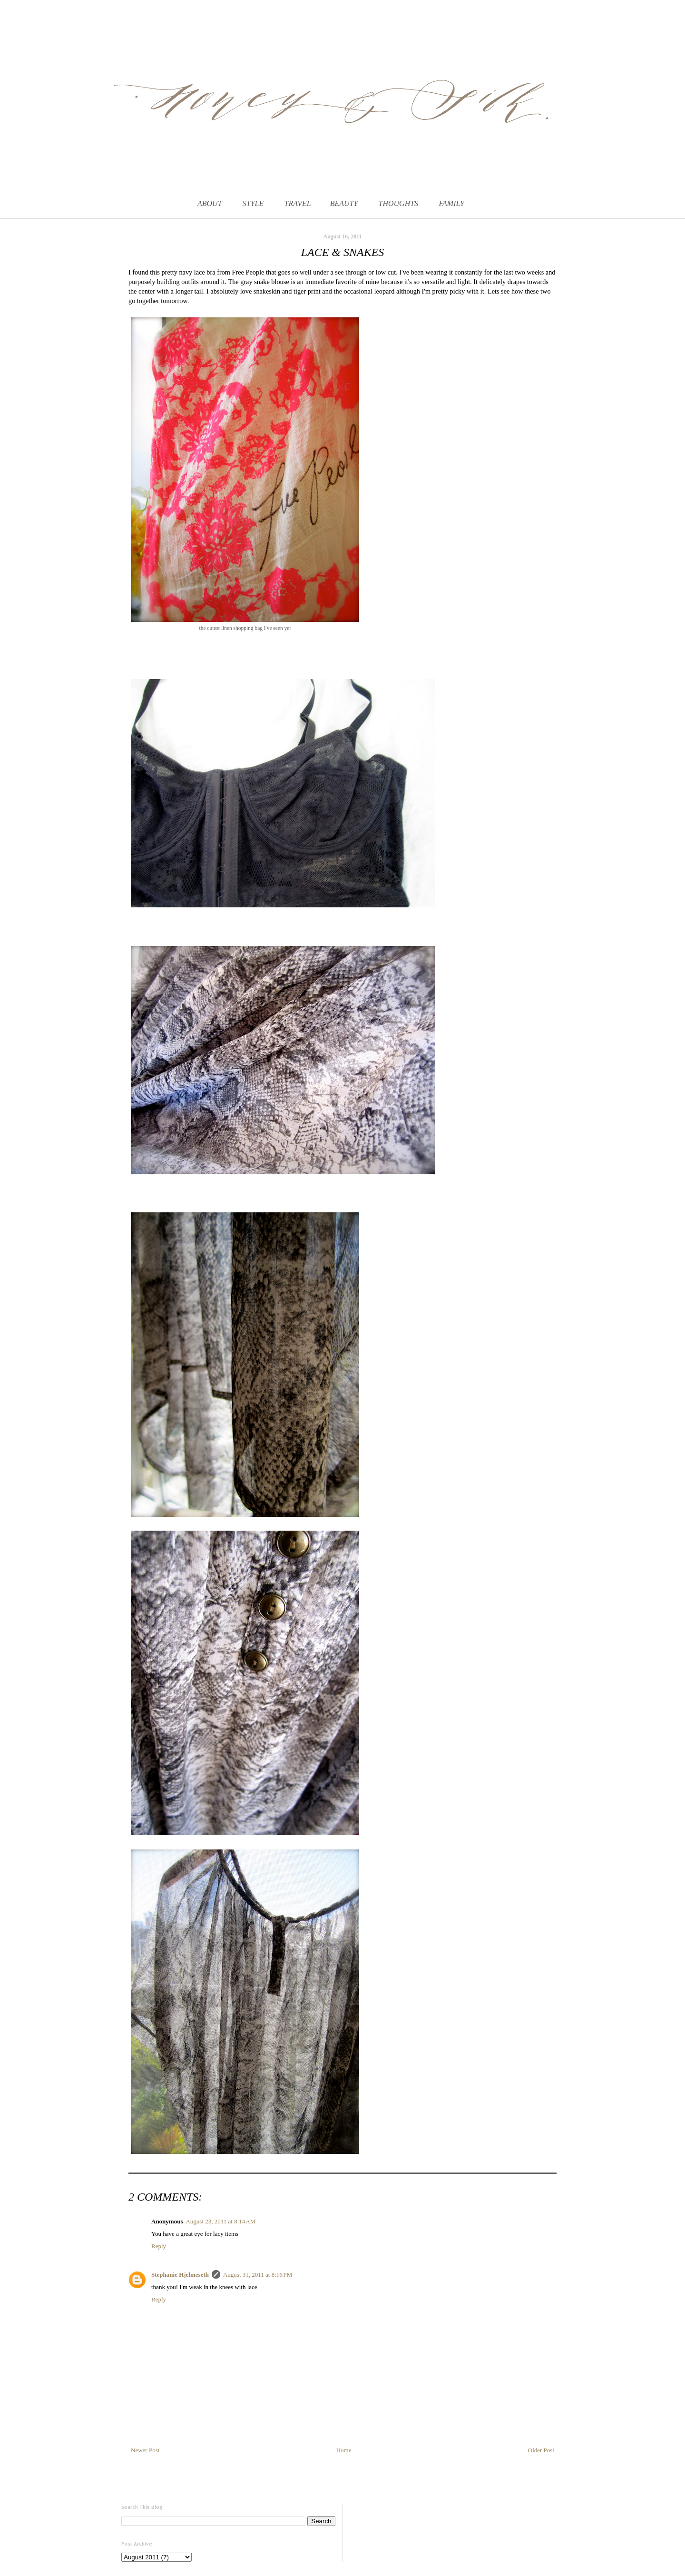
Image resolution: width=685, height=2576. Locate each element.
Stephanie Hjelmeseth (180, 2274)
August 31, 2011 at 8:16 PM (257, 2274)
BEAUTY (344, 203)
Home (344, 2450)
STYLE (253, 203)
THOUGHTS (399, 203)
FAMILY (451, 203)
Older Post (541, 2450)
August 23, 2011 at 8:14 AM (220, 2221)
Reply (158, 2246)
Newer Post (145, 2450)
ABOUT (209, 203)
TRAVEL (297, 203)
